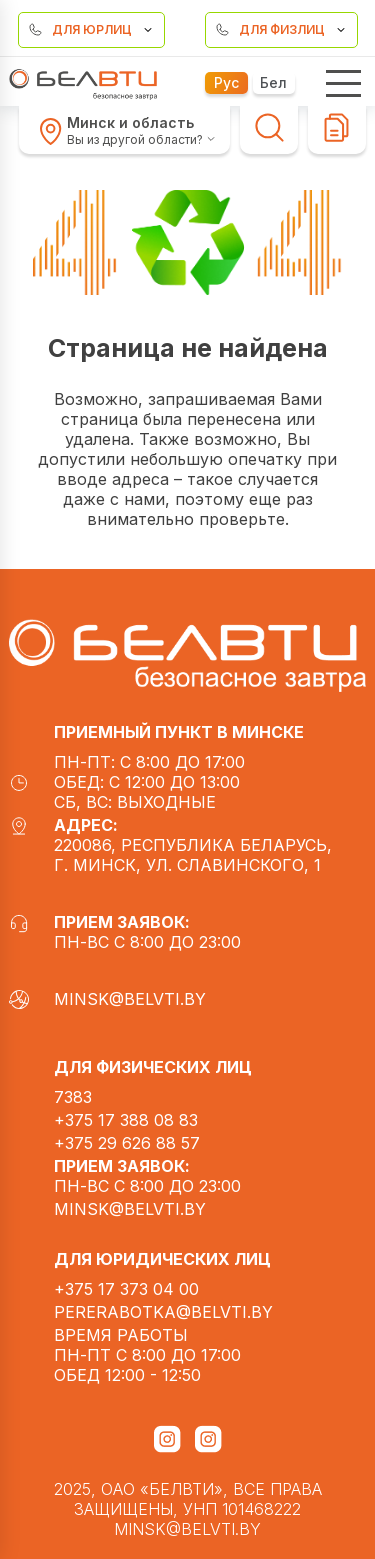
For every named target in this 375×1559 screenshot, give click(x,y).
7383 (73, 1097)
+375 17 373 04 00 (126, 1289)
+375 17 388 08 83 (126, 1120)
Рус (226, 83)
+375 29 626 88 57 (127, 1143)
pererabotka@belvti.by (163, 1312)
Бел (273, 83)
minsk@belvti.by (107, 999)
